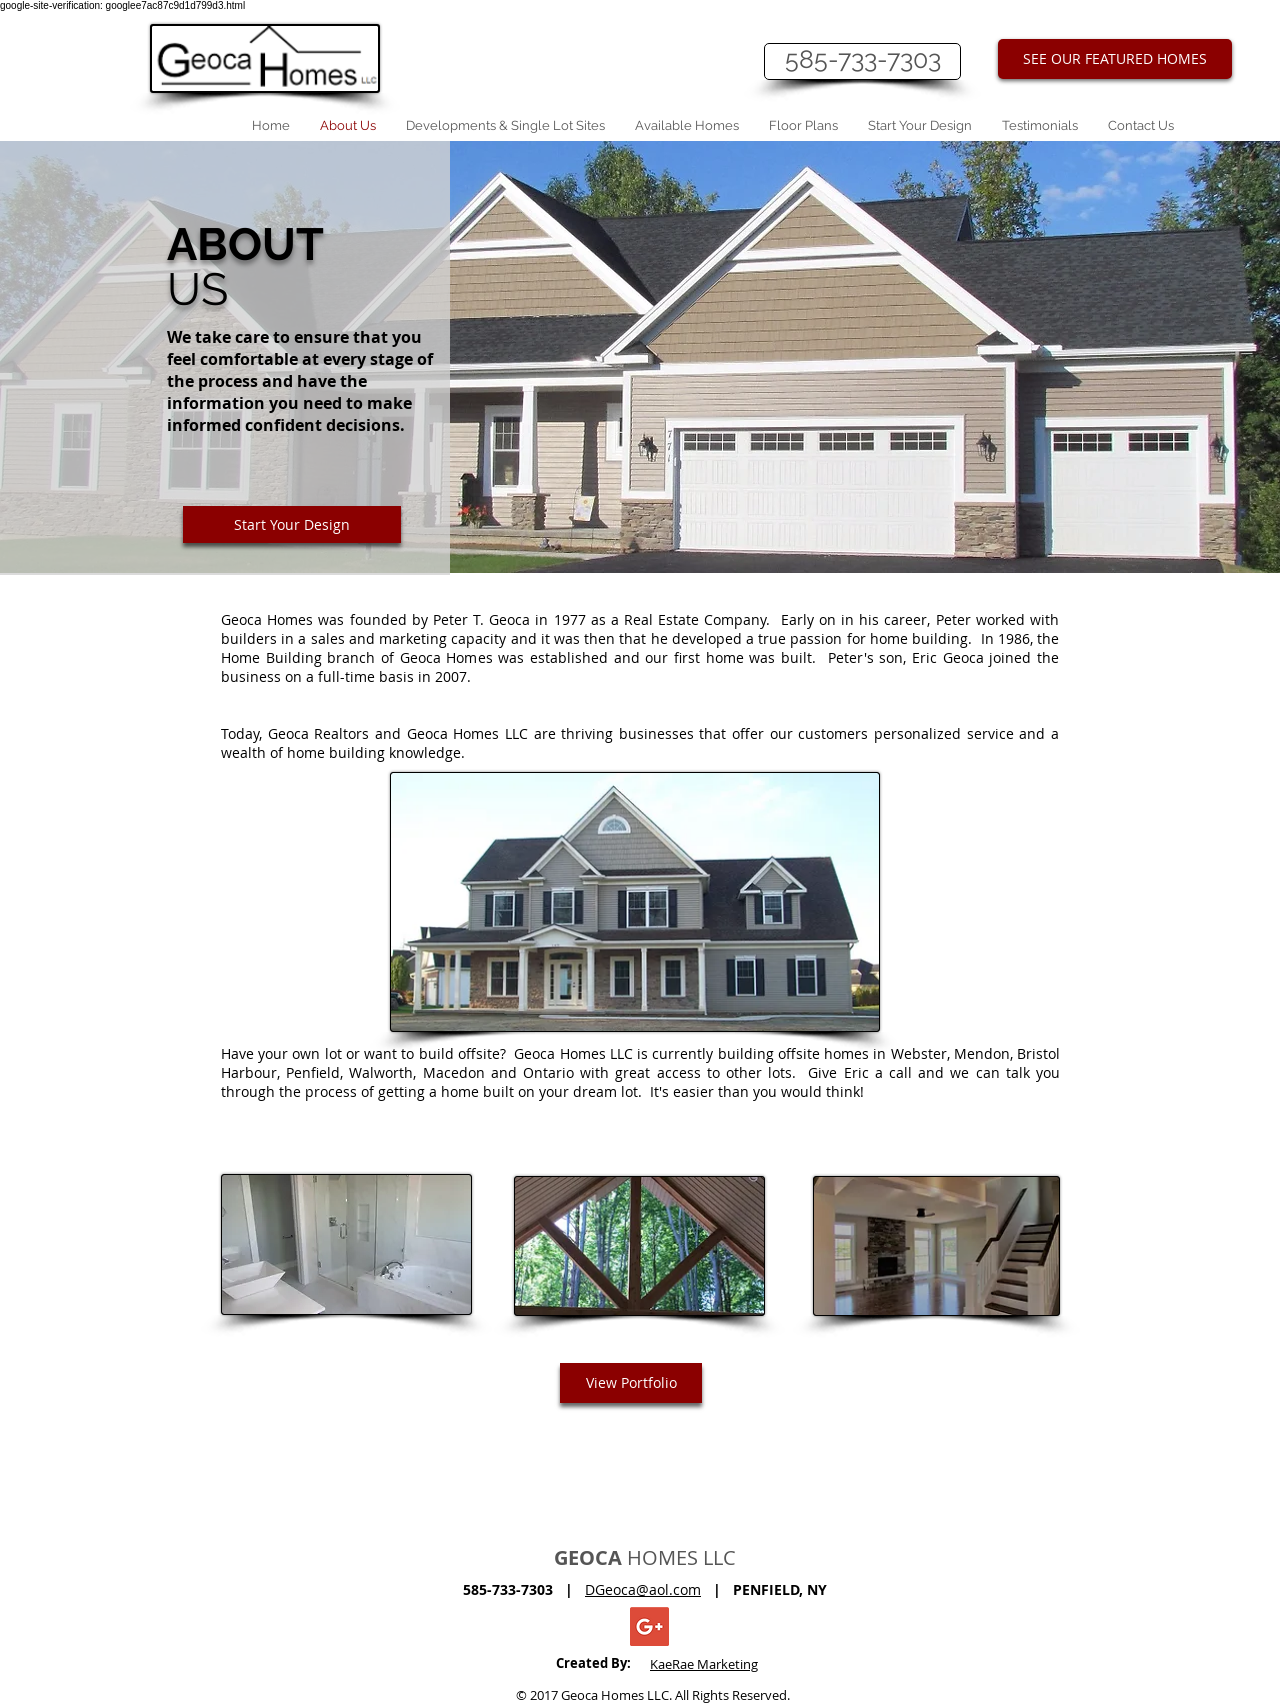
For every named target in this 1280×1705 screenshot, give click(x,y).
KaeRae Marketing (704, 1664)
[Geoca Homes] (649, 1626)
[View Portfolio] (631, 1383)
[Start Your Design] (292, 524)
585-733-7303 (863, 59)
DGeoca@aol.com (643, 1589)
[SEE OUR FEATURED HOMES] (1115, 59)
